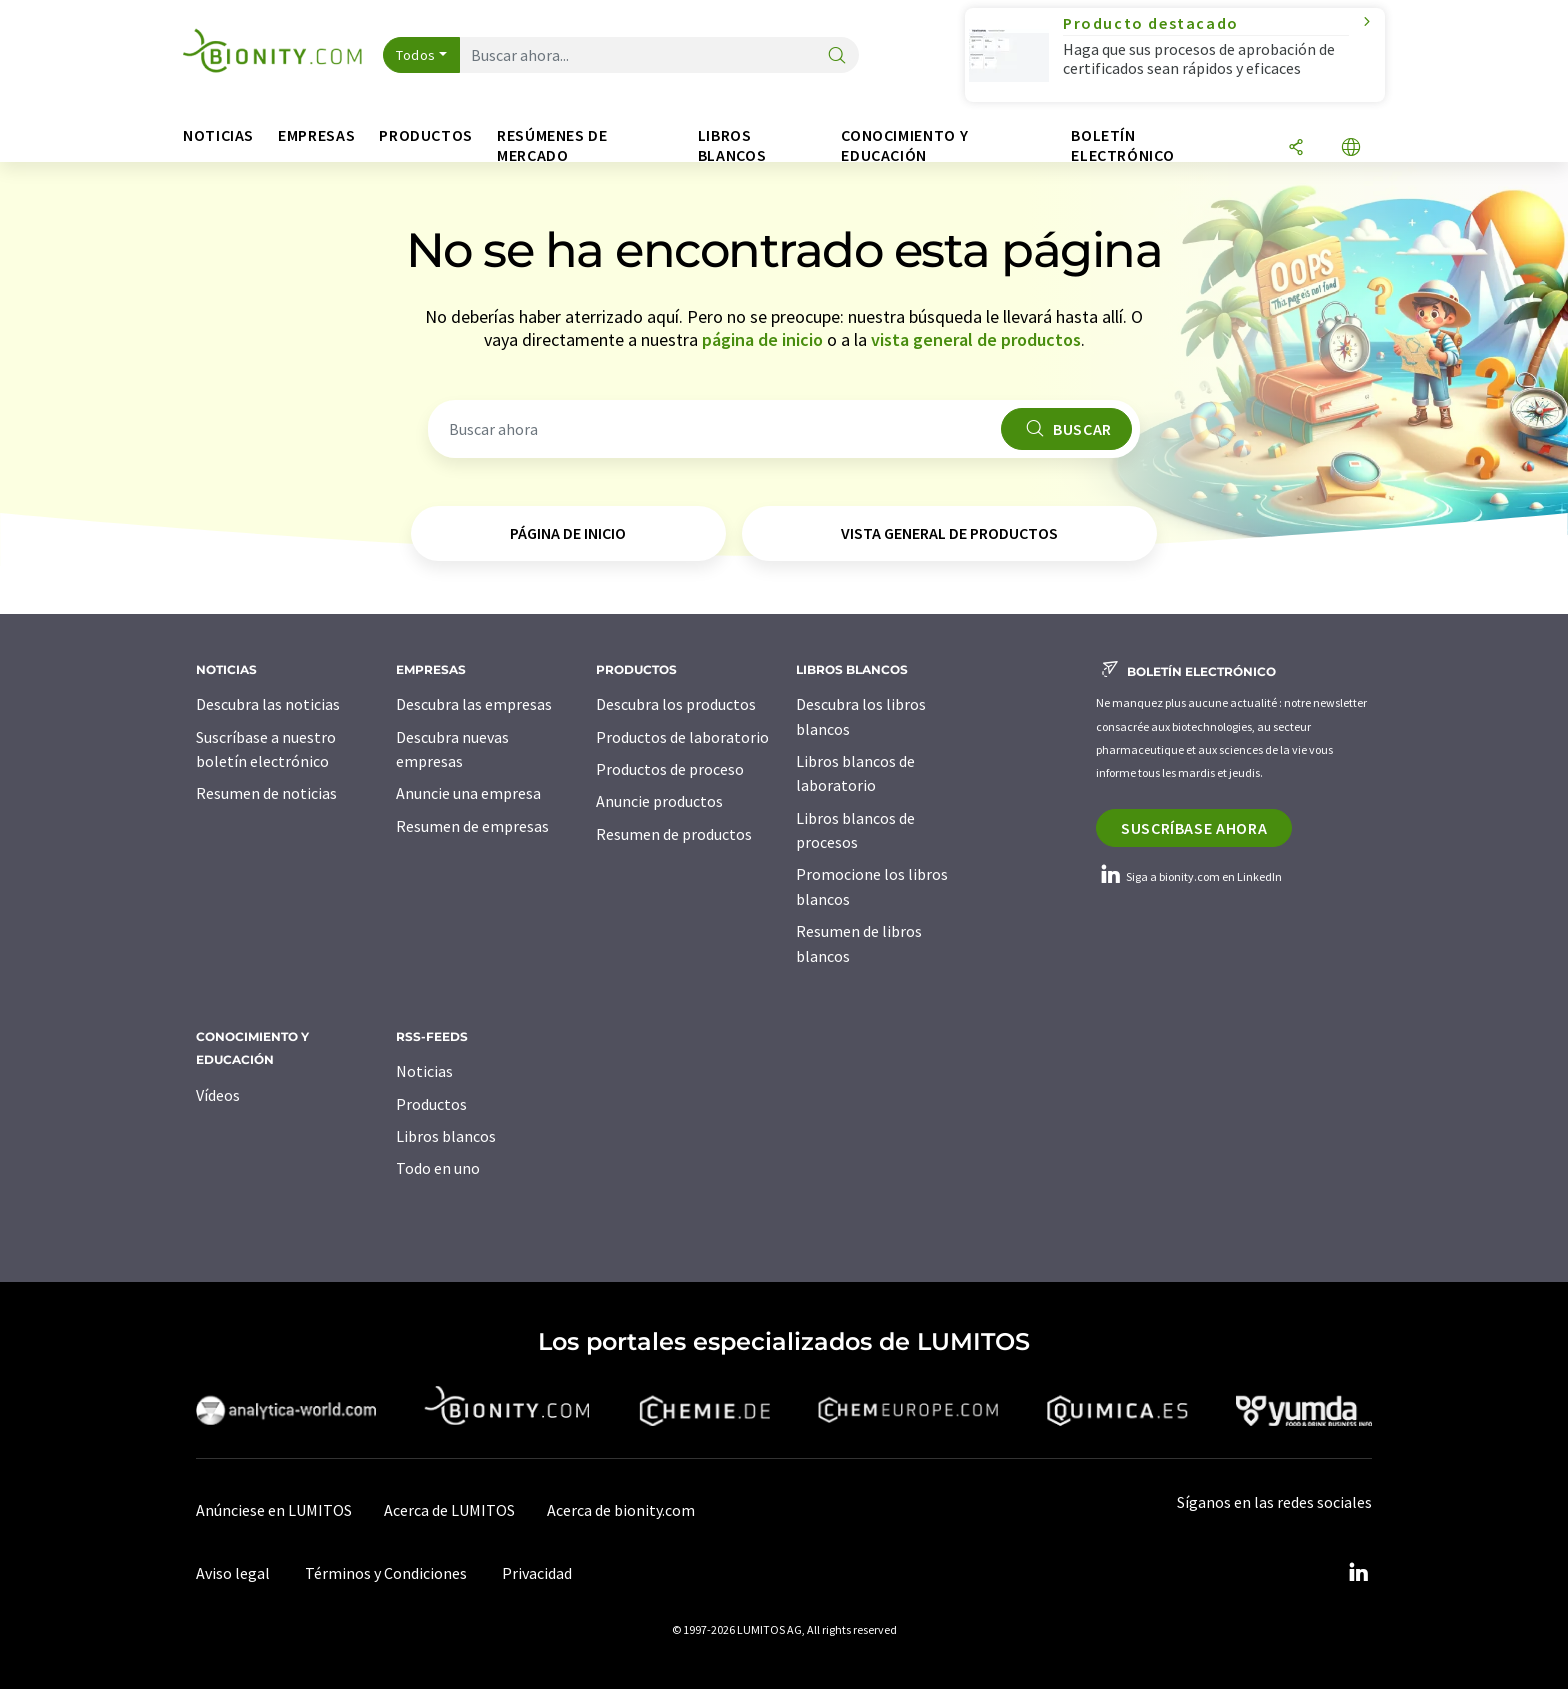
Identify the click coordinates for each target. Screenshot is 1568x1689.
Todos (416, 55)
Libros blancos (446, 1136)
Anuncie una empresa (468, 793)
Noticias (424, 1071)
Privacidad (537, 1573)
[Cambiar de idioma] (1351, 148)
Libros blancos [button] (732, 145)
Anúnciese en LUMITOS (274, 1510)
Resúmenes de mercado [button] (552, 145)
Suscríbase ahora (1194, 828)
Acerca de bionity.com (621, 1510)
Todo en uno (438, 1168)
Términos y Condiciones (386, 1573)
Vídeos (218, 1095)
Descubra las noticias (268, 704)
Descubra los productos (676, 704)
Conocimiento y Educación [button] (904, 145)
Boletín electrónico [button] (1122, 145)
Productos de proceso (670, 769)
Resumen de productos (674, 834)
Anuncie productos (659, 801)
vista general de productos (976, 339)
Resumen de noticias (266, 793)
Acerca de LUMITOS (449, 1510)
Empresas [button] (316, 135)
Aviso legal (233, 1573)
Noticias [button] (218, 135)
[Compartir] (1296, 148)
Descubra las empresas (474, 704)
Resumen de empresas (472, 826)
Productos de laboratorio (682, 737)
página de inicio (762, 339)
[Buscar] (837, 56)
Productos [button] (426, 135)
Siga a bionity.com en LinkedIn (1189, 876)
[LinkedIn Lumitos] (1358, 1573)
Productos (431, 1104)
